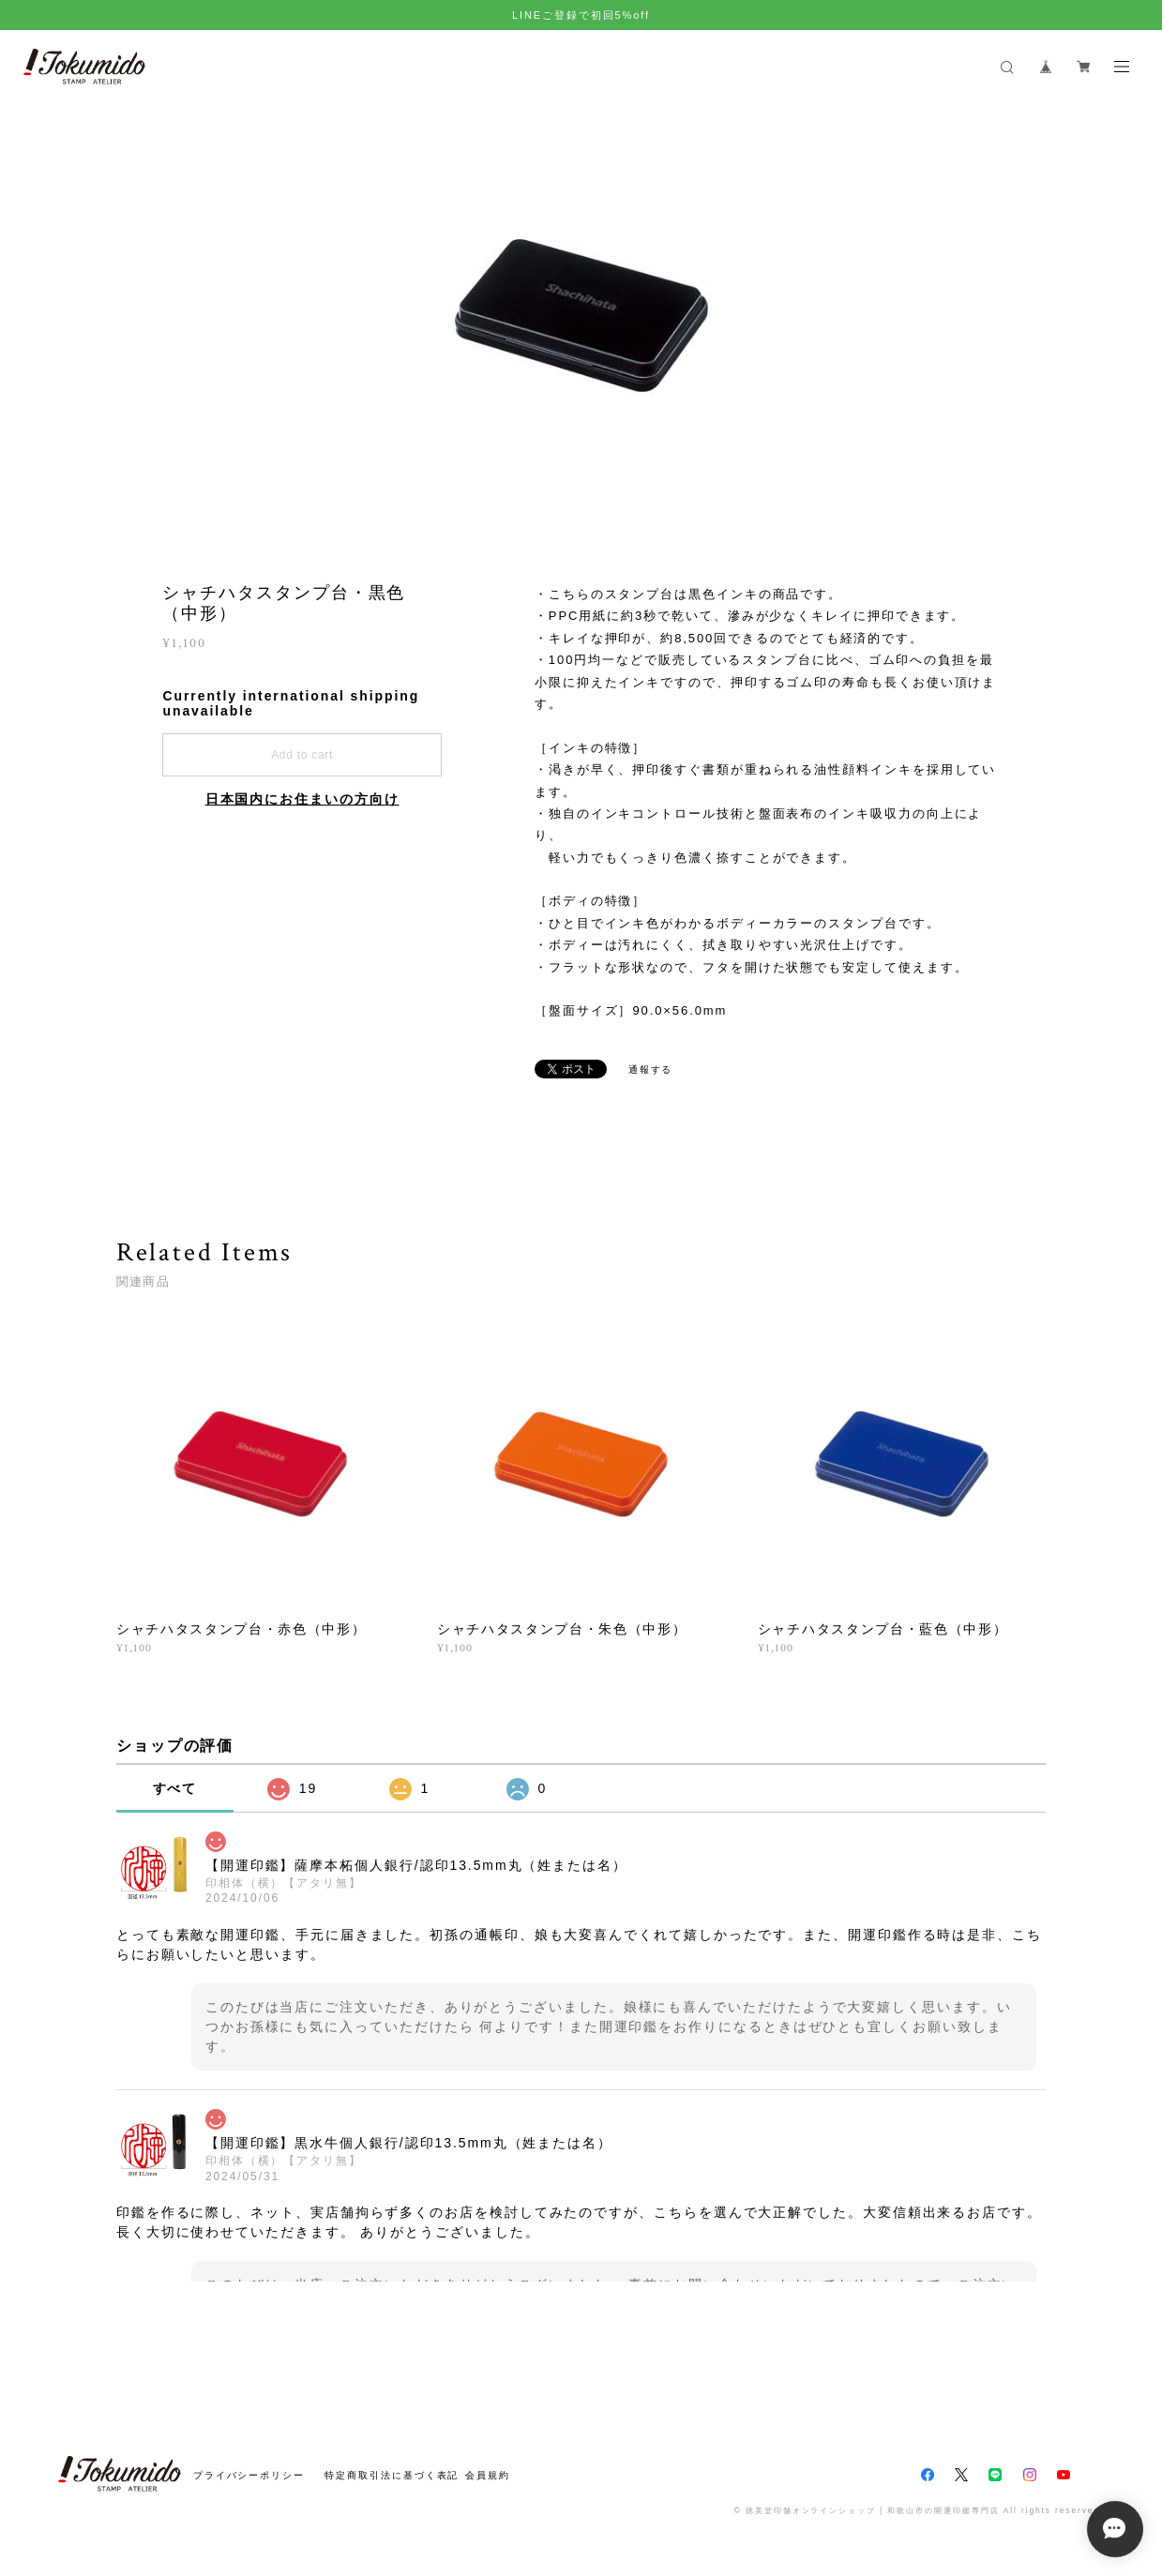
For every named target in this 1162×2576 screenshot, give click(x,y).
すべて (175, 1788)
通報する (650, 1069)
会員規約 (487, 2475)
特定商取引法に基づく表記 (391, 2475)
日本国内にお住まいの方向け (302, 798)
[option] (581, 316)
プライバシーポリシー (249, 2475)
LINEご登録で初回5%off (581, 15)
